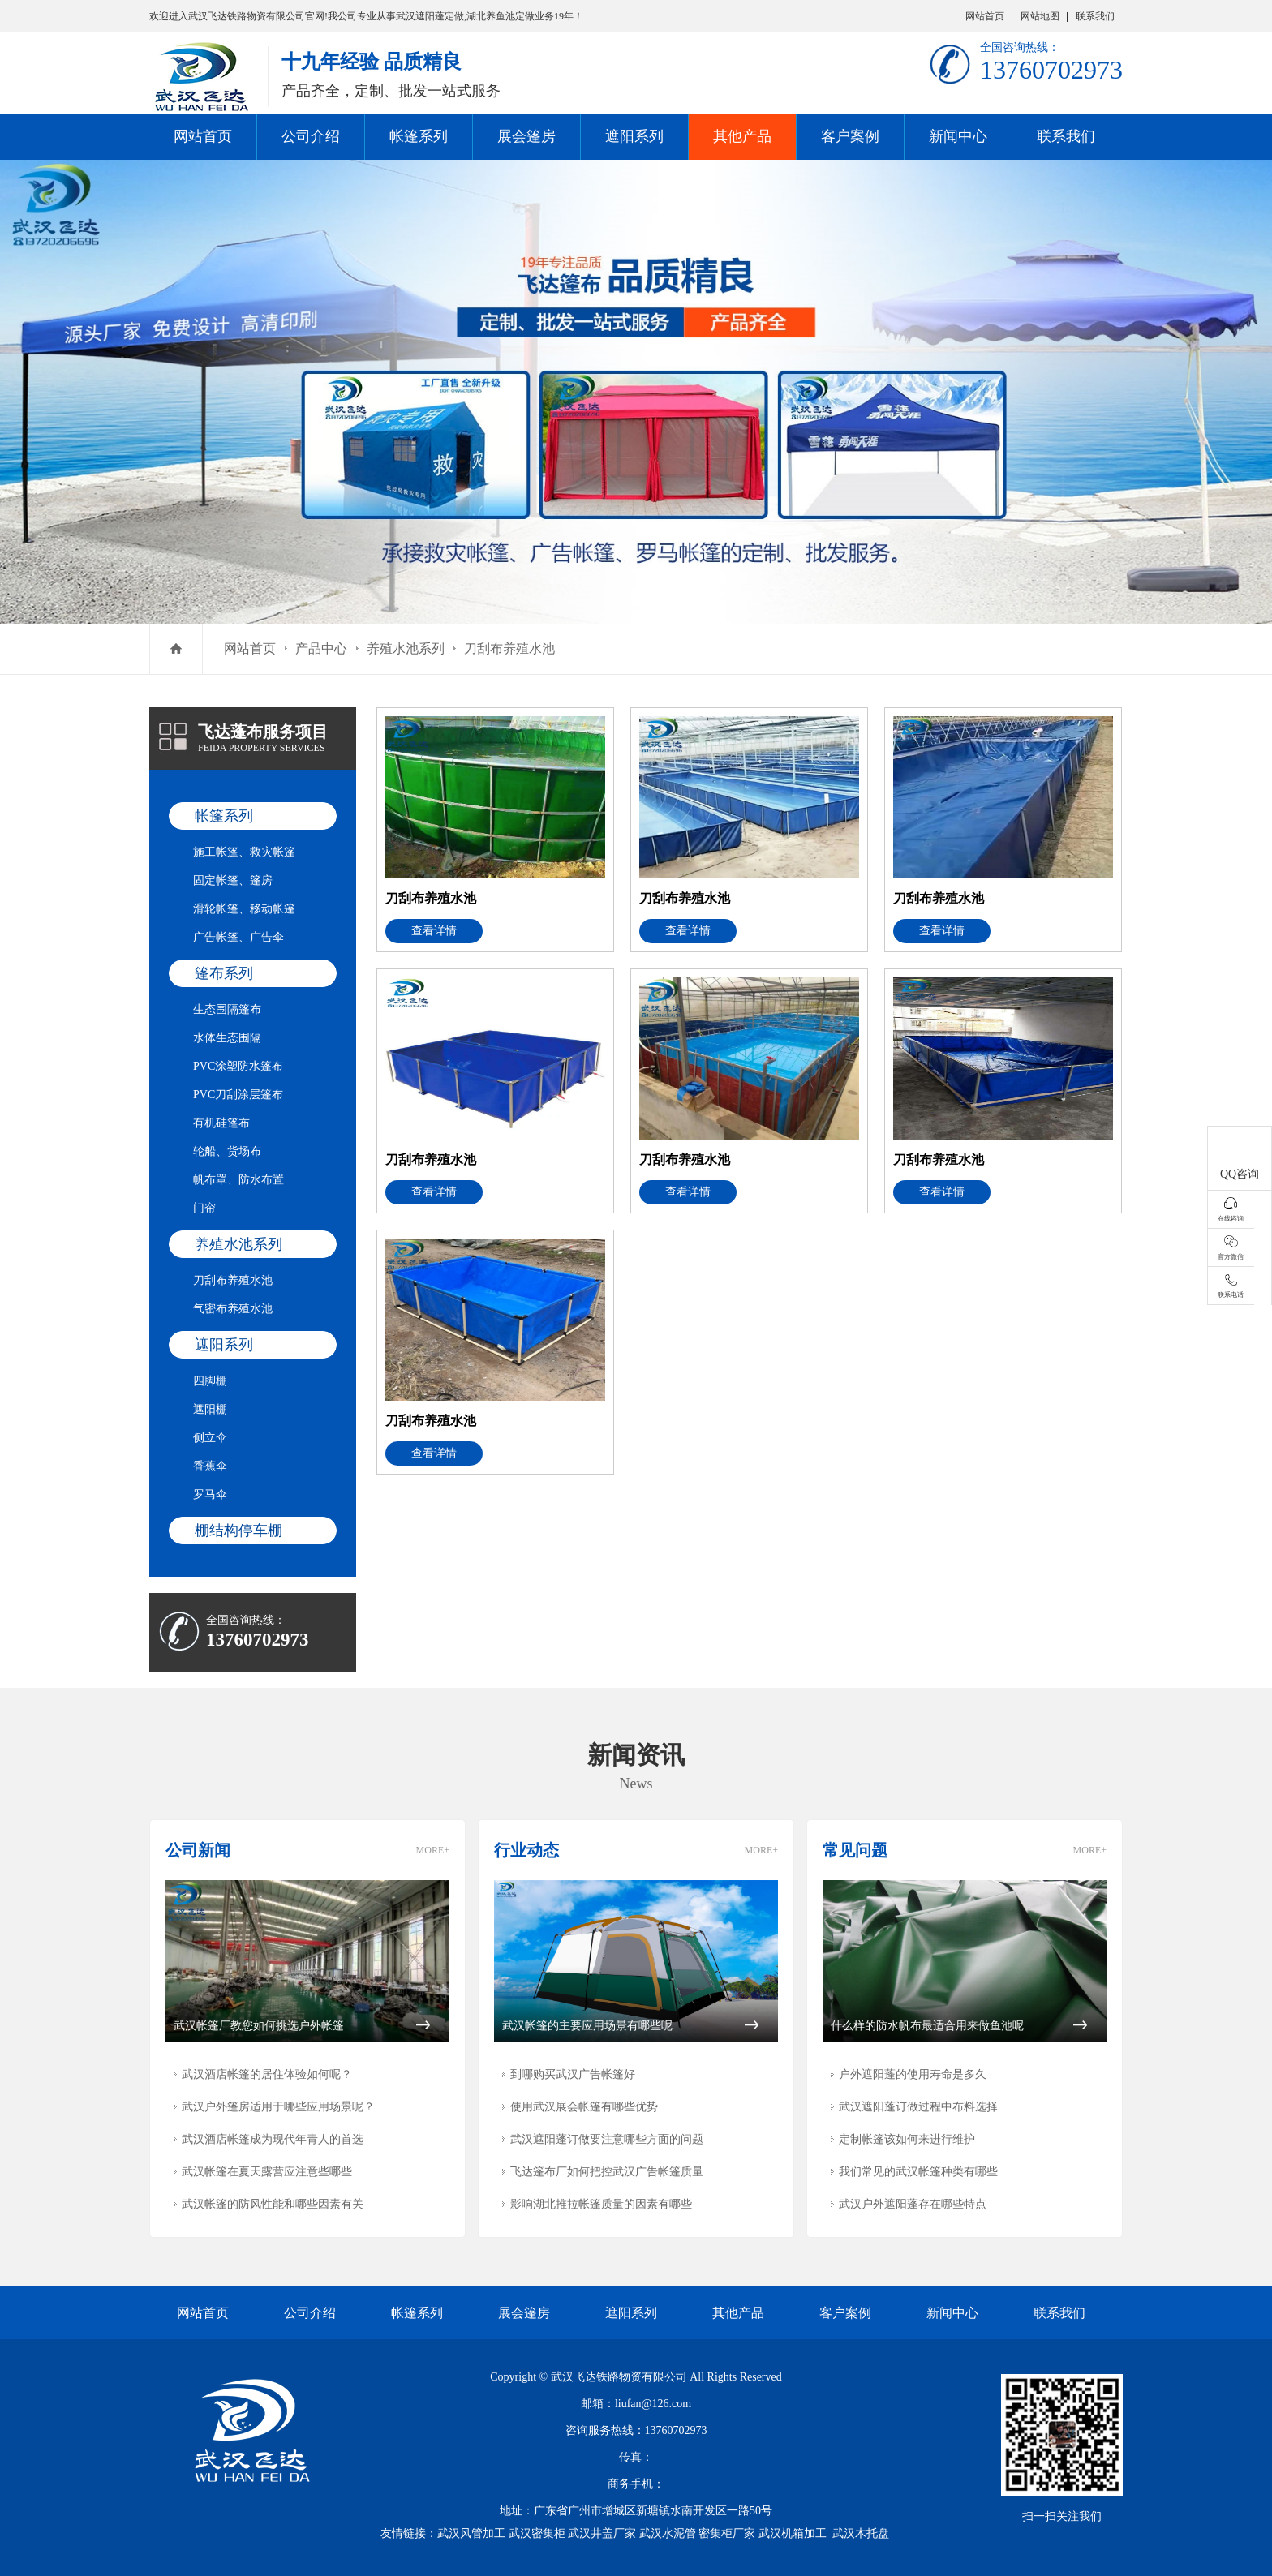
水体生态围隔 (227, 1038)
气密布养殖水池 (233, 1309)
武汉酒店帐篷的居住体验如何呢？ (267, 2074)
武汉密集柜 (537, 2533)
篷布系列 (224, 973)
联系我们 (1095, 16)
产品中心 (321, 648)
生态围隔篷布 (227, 1009)
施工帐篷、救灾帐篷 (244, 852)
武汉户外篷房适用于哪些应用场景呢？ (278, 2107)
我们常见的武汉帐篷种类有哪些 (918, 2172)
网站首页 (984, 16)
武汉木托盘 (860, 2533)
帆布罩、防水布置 (238, 1180)
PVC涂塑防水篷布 (238, 1066)
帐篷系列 (418, 136)
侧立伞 (210, 1438)
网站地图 (1040, 16)
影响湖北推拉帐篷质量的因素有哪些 (601, 2204)
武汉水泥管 (667, 2533)
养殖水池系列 (406, 648)
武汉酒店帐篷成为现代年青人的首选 (272, 2139)
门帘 (204, 1208)
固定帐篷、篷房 (233, 880)
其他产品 (742, 136)
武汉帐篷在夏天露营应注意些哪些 (267, 2172)
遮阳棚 (210, 1409)
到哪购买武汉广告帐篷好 (572, 2074)
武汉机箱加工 (792, 2533)
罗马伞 (210, 1494)
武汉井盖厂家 (602, 2533)
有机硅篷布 (221, 1123)
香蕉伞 (210, 1466)
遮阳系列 (634, 136)
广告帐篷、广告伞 (238, 937)
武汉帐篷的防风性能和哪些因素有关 (272, 2204)
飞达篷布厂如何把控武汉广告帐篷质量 (606, 2172)
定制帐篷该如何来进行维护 (907, 2139)
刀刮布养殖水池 (509, 648)
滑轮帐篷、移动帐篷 (244, 909)
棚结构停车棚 (238, 1530)
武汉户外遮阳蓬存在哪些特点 (912, 2204)
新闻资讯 (636, 1754)
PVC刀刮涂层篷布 (238, 1094)
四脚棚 (210, 1381)
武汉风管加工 (471, 2533)
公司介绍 (310, 136)
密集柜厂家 (726, 2533)
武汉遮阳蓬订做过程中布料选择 (918, 2107)
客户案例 (850, 136)
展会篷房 (526, 136)
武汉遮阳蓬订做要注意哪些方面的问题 (606, 2139)
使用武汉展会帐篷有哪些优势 (584, 2107)
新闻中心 (958, 136)
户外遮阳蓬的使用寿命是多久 (912, 2074)
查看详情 (434, 931)
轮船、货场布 (227, 1151)
